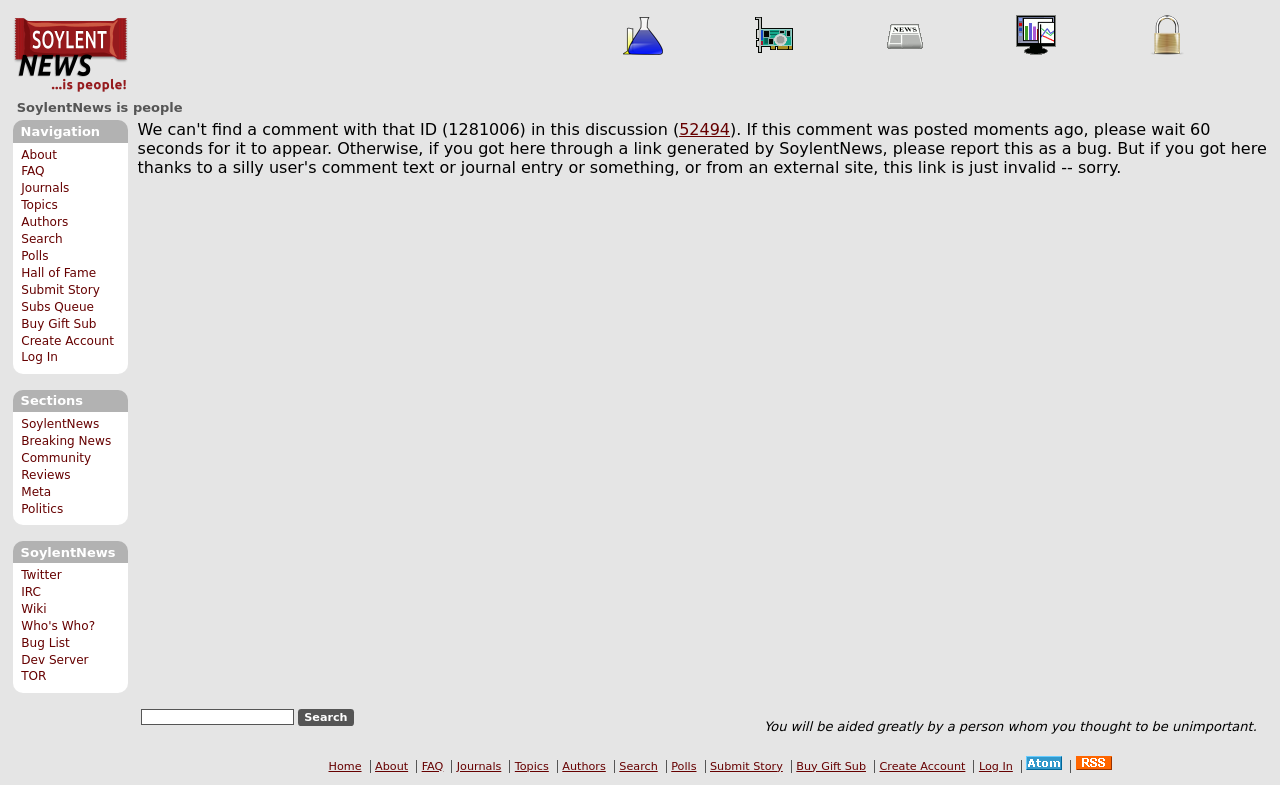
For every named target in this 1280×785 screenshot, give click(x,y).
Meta (36, 492)
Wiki (33, 609)
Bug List (45, 643)
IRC (31, 592)
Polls (34, 256)
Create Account (67, 341)
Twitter (41, 575)
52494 (704, 129)
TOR (33, 676)
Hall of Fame (58, 273)
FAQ (32, 171)
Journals (45, 188)
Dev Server (54, 660)
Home (345, 766)
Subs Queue (57, 307)
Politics (42, 509)
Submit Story (60, 290)
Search (42, 239)
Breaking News (66, 441)
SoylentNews (70, 55)
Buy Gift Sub (58, 324)
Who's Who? (58, 626)
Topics (39, 205)
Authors (44, 222)
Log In (39, 357)
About (39, 155)
